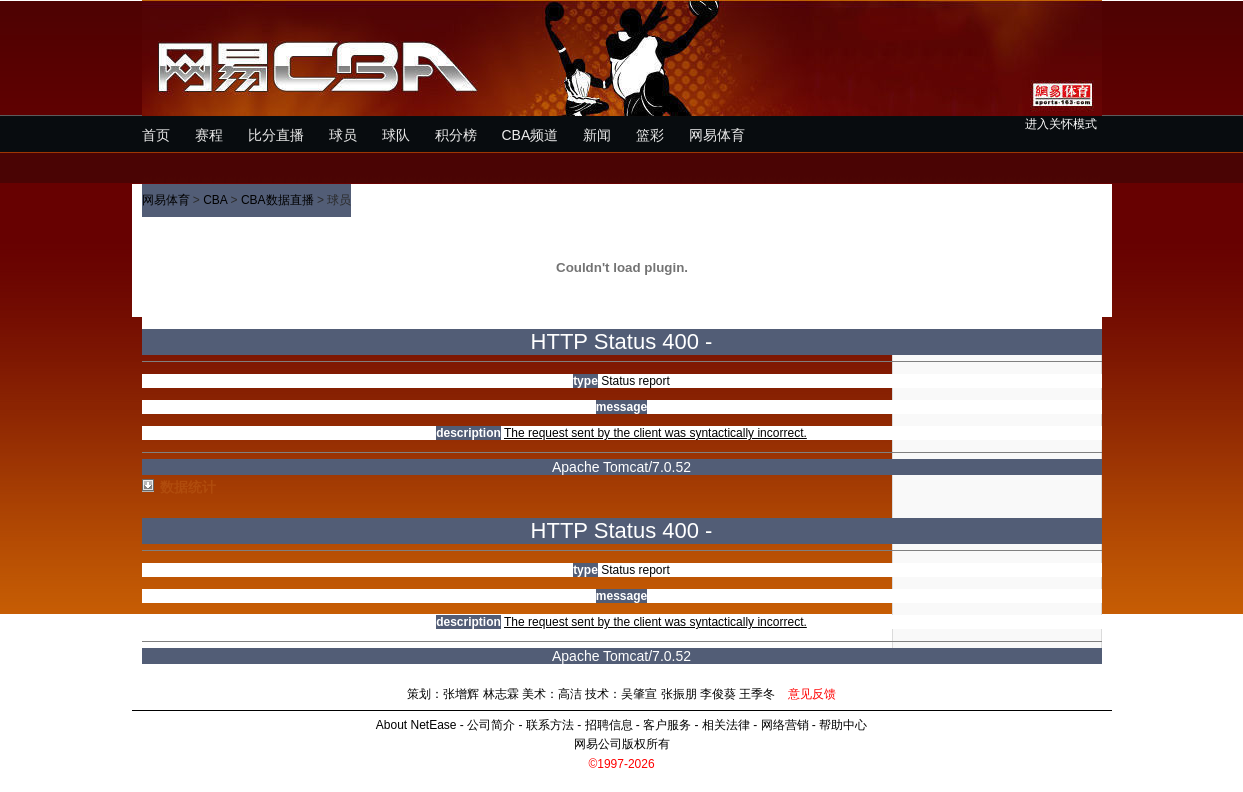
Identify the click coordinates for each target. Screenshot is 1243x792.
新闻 (597, 135)
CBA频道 (530, 135)
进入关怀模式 (1061, 124)
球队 (396, 135)
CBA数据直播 (277, 200)
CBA (215, 200)
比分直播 (276, 135)
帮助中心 (843, 725)
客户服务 (667, 725)
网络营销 (785, 725)
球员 (343, 135)
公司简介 (491, 725)
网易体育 (717, 135)
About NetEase (416, 725)
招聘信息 (609, 725)
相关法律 (726, 725)
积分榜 (456, 135)
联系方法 (550, 725)
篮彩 (650, 135)
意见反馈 (812, 694)
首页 (156, 135)
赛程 (209, 135)
